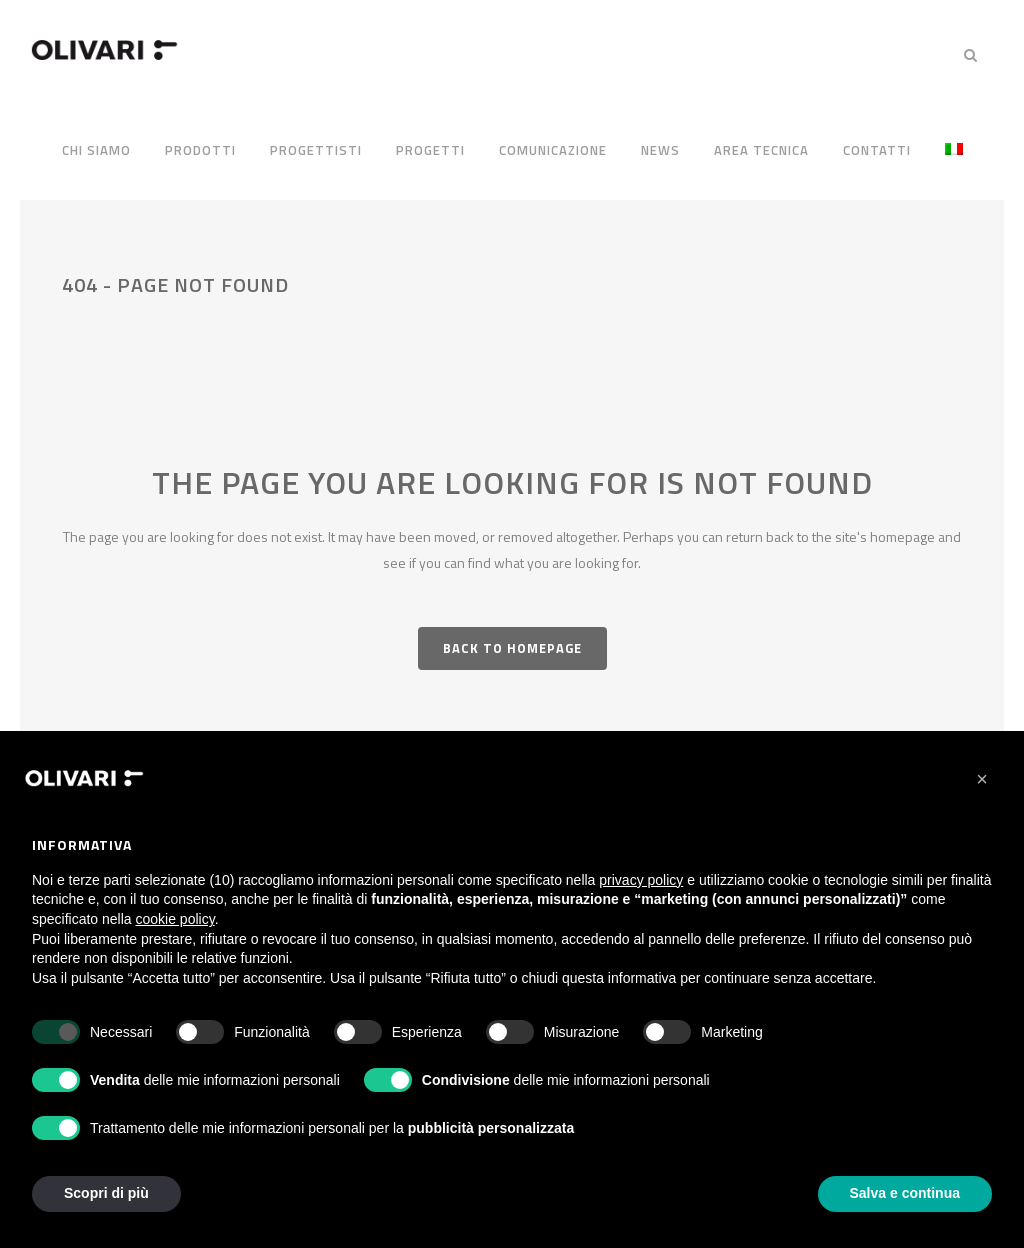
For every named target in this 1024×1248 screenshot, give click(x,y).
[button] (982, 779)
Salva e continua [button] (905, 1193)
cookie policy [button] (175, 919)
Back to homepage (512, 648)
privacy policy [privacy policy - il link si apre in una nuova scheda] (641, 880)
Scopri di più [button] (106, 1193)
